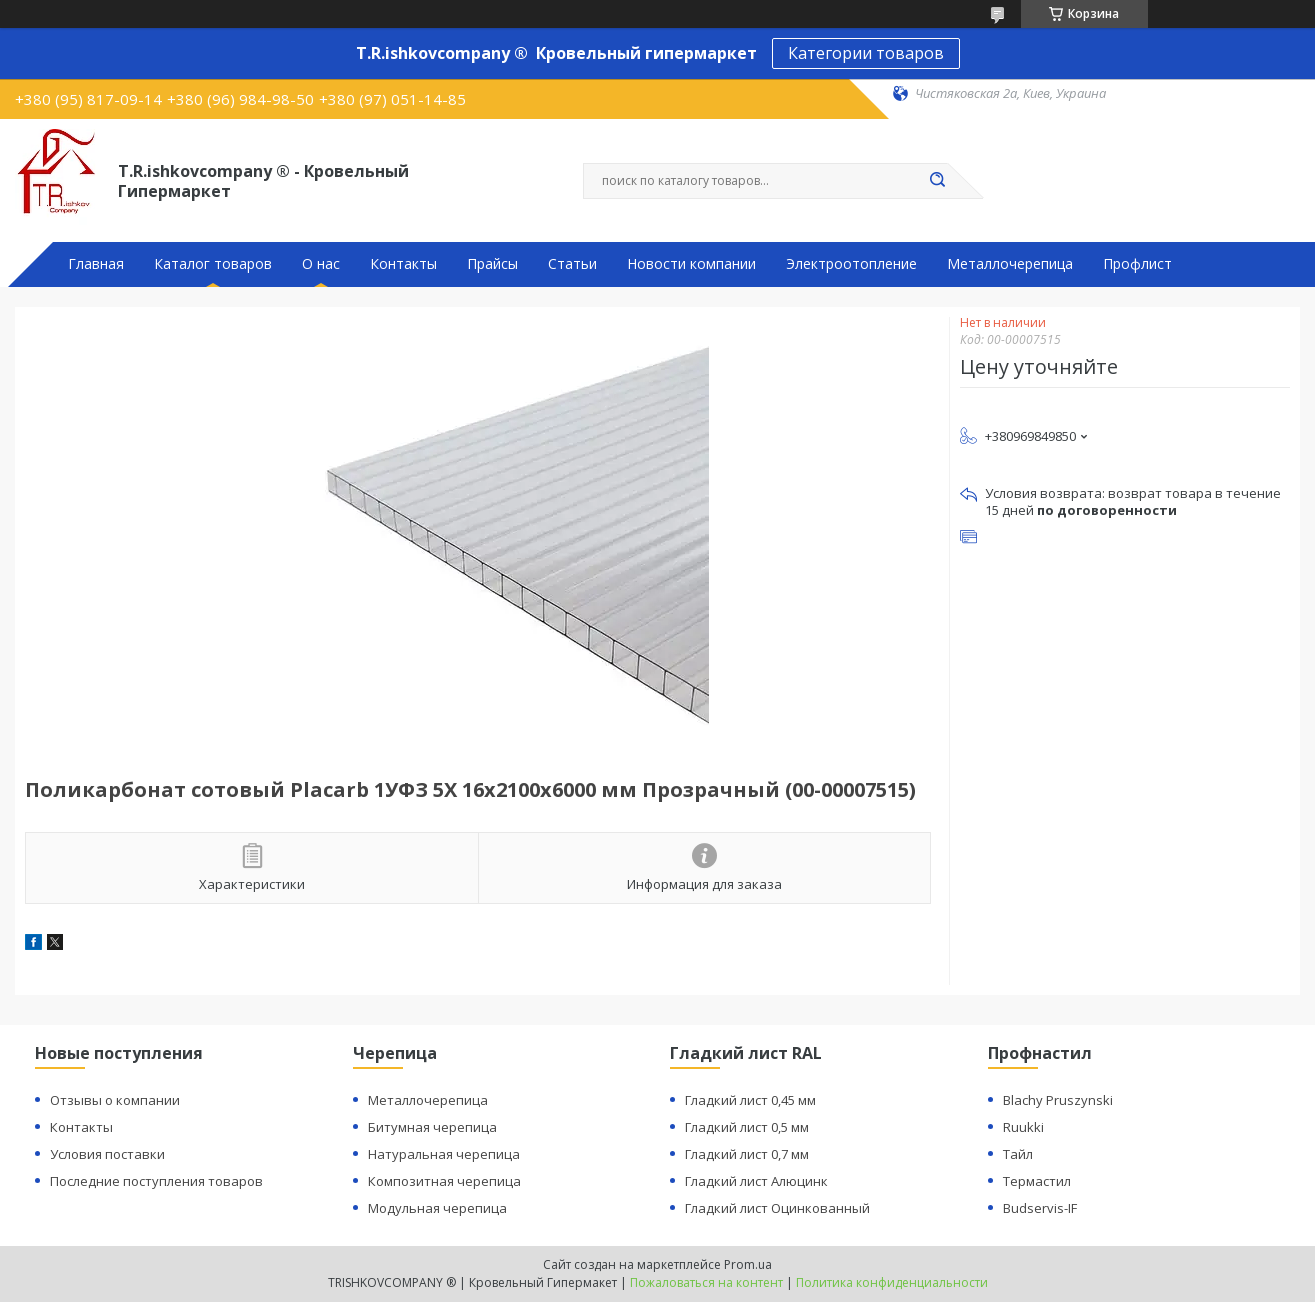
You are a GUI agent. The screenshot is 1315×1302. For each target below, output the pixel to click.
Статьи (572, 264)
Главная (96, 264)
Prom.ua (748, 1264)
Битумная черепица (432, 1127)
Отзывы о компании (115, 1100)
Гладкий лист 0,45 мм (750, 1100)
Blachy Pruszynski (1058, 1100)
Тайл (1018, 1154)
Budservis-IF (1040, 1208)
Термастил (1037, 1181)
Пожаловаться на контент (706, 1282)
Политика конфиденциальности (892, 1282)
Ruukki (1023, 1127)
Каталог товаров (213, 264)
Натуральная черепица (444, 1154)
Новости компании (691, 264)
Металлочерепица (1010, 264)
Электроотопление (851, 264)
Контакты (403, 264)
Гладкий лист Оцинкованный (777, 1208)
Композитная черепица (444, 1181)
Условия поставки (107, 1154)
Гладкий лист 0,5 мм (747, 1127)
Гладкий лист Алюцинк (756, 1181)
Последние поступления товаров (156, 1181)
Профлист (1137, 264)
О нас (321, 264)
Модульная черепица (437, 1208)
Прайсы (492, 264)
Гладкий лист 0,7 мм (747, 1154)
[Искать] (938, 181)
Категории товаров (866, 53)
